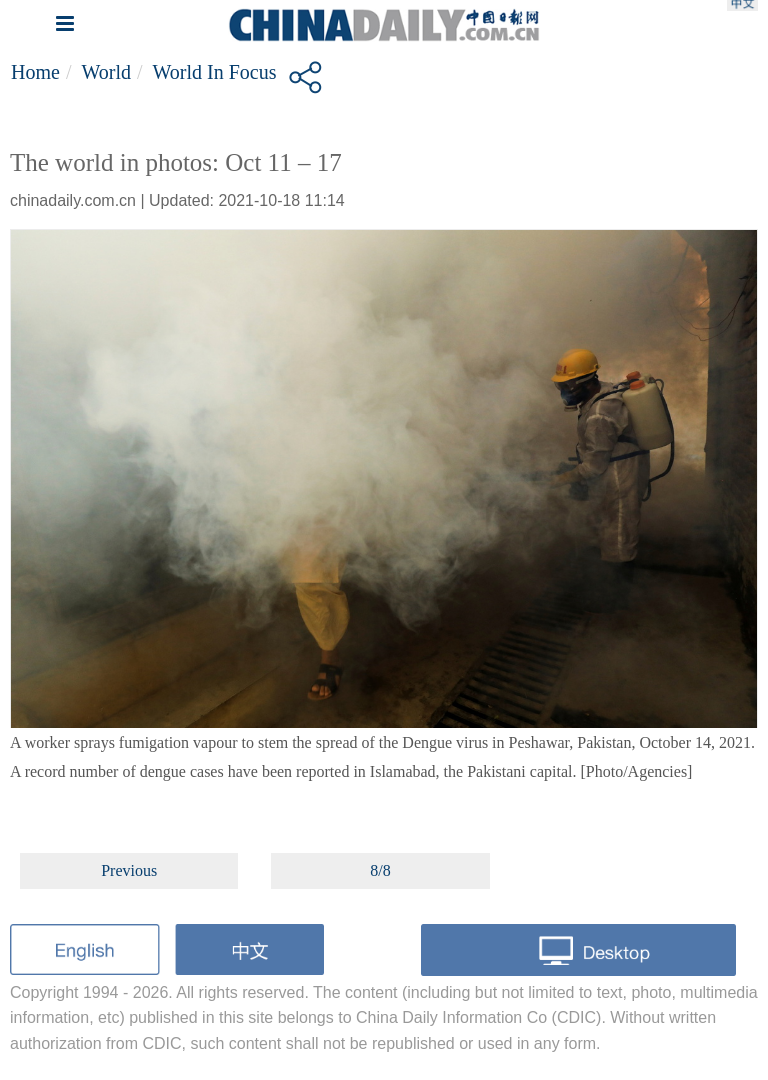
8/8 (380, 870)
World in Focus (215, 72)
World (106, 72)
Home (35, 72)
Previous (129, 870)
